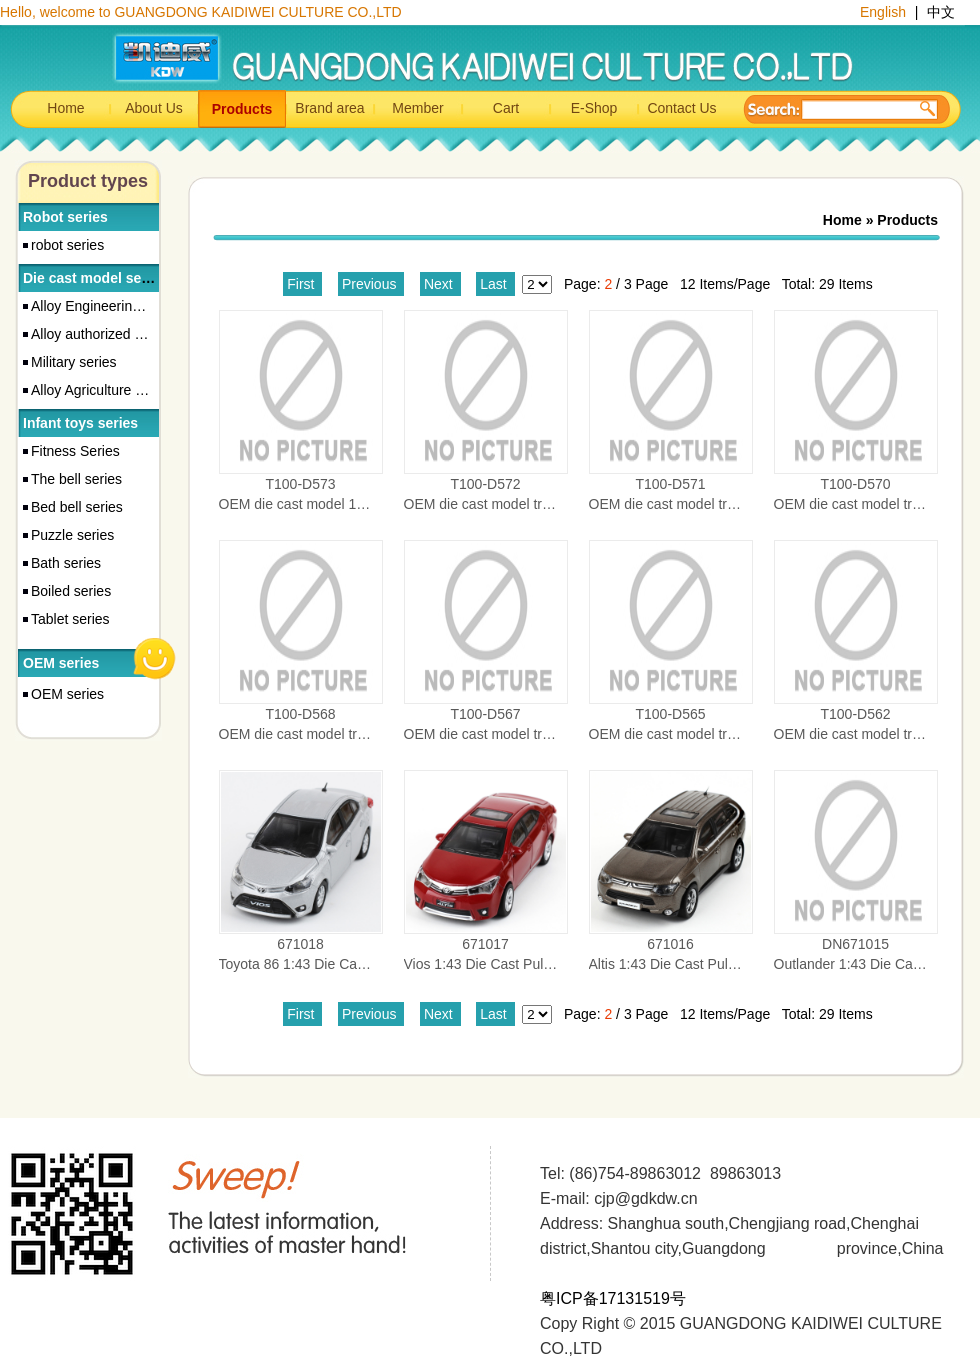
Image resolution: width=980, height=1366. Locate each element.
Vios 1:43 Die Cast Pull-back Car (506, 964)
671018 (300, 944)
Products (242, 109)
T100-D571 (670, 484)
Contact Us (681, 108)
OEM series (61, 663)
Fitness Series (75, 451)
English (885, 12)
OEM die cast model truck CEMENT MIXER (539, 734)
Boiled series (71, 591)
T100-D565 (670, 714)
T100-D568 (300, 714)
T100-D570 (855, 484)
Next (438, 284)
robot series (67, 245)
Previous (369, 284)
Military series (74, 362)
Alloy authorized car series (113, 334)
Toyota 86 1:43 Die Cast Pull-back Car (337, 964)
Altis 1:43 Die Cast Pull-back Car (690, 964)
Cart (506, 108)
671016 (670, 944)
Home (65, 108)
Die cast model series (94, 278)
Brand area (329, 108)
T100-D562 (855, 714)
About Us (154, 108)
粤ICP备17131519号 (613, 1298)
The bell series (76, 479)
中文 (941, 12)
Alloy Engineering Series (107, 306)
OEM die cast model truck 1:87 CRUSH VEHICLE (558, 504)
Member (417, 108)
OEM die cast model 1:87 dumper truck (340, 504)
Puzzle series (72, 535)
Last (495, 284)
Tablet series (70, 619)
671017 (485, 944)
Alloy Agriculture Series (103, 390)
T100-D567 (485, 714)
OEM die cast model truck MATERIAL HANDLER (370, 734)
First (300, 284)
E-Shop (594, 108)
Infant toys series (80, 423)
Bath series (66, 563)
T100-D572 (485, 484)
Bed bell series (77, 507)
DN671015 (855, 944)
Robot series (65, 217)
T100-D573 (300, 484)
